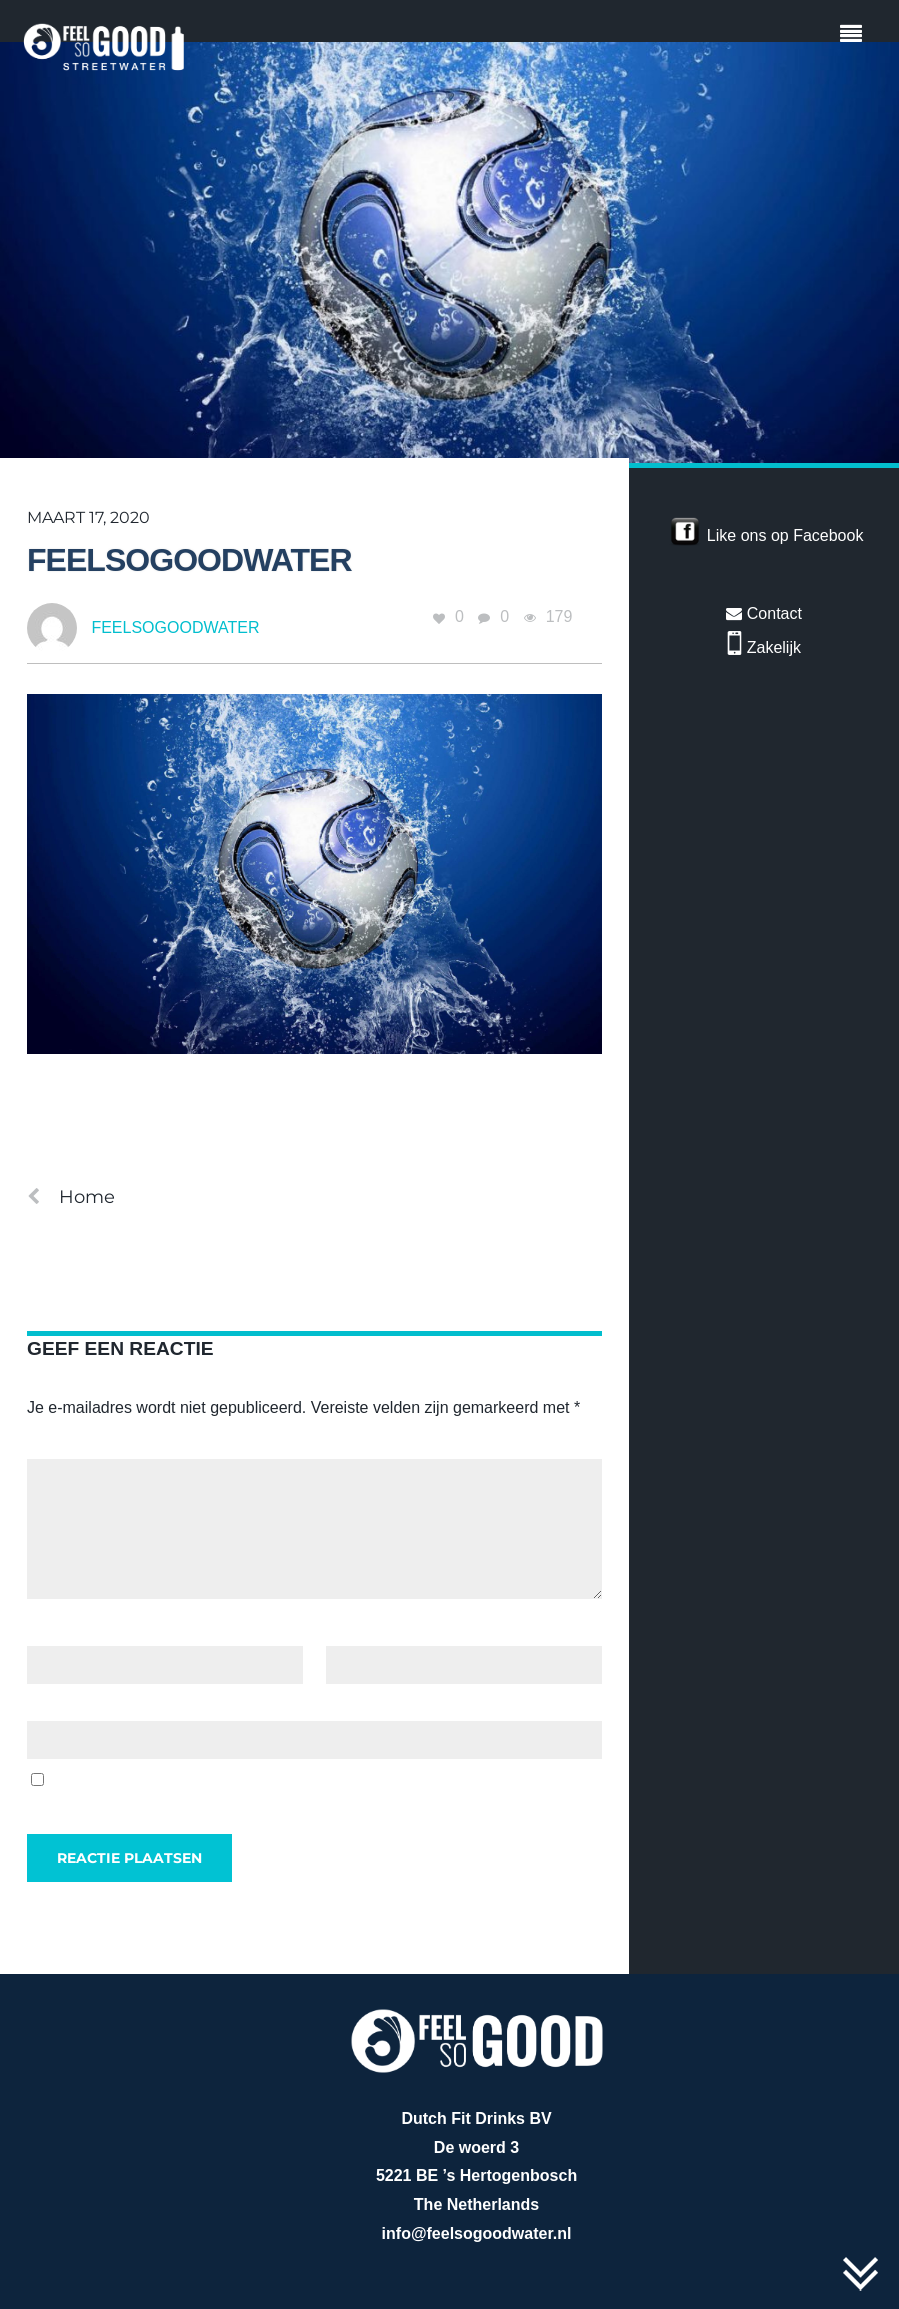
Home (71, 1197)
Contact (764, 613)
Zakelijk (764, 647)
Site (41, 1705)
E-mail (354, 1630)
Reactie (59, 1444)
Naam (53, 1630)
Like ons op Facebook (785, 535)
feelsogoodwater (189, 560)
